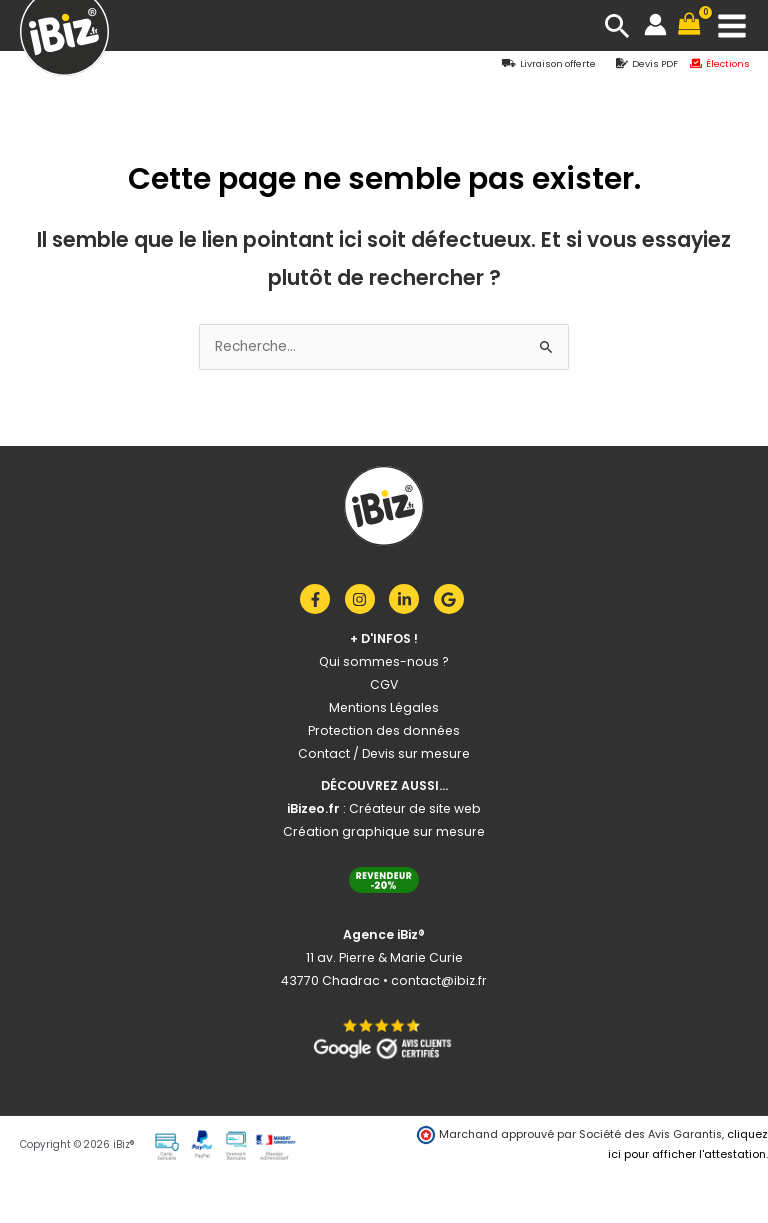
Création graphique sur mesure (384, 831)
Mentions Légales (384, 707)
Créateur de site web (415, 808)
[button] (617, 25)
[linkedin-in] (409, 599)
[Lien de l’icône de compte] (655, 24)
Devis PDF (655, 63)
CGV (384, 684)
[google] (451, 599)
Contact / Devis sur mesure (384, 753)
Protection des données (384, 730)
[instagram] (365, 599)
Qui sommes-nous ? (384, 661)
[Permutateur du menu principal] (732, 25)
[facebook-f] (320, 599)
